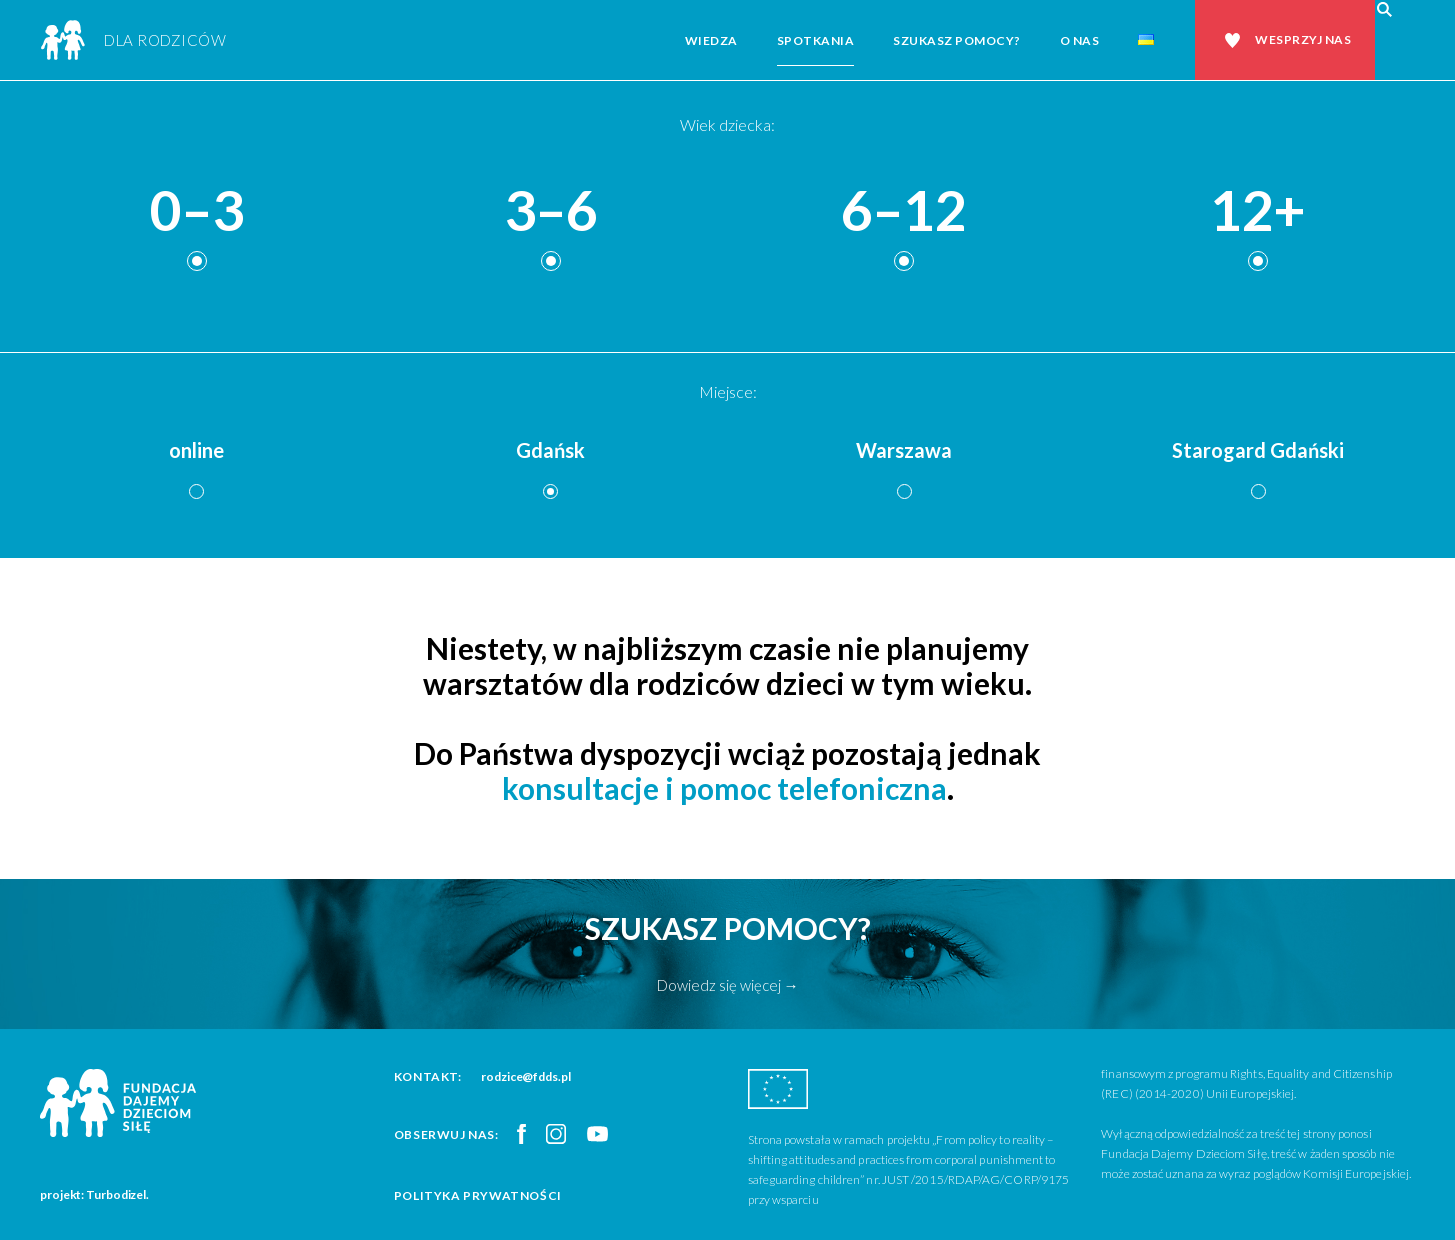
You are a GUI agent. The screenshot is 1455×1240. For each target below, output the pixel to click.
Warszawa (904, 450)
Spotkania (816, 40)
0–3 (197, 211)
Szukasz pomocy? (957, 40)
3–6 (551, 211)
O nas (1080, 40)
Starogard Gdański (1258, 450)
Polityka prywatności (478, 1195)
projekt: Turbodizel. (94, 1194)
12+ (1258, 211)
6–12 (904, 211)
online (196, 450)
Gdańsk (550, 450)
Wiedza (711, 40)
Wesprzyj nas (1303, 39)
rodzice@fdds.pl (526, 1076)
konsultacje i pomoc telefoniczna (724, 788)
